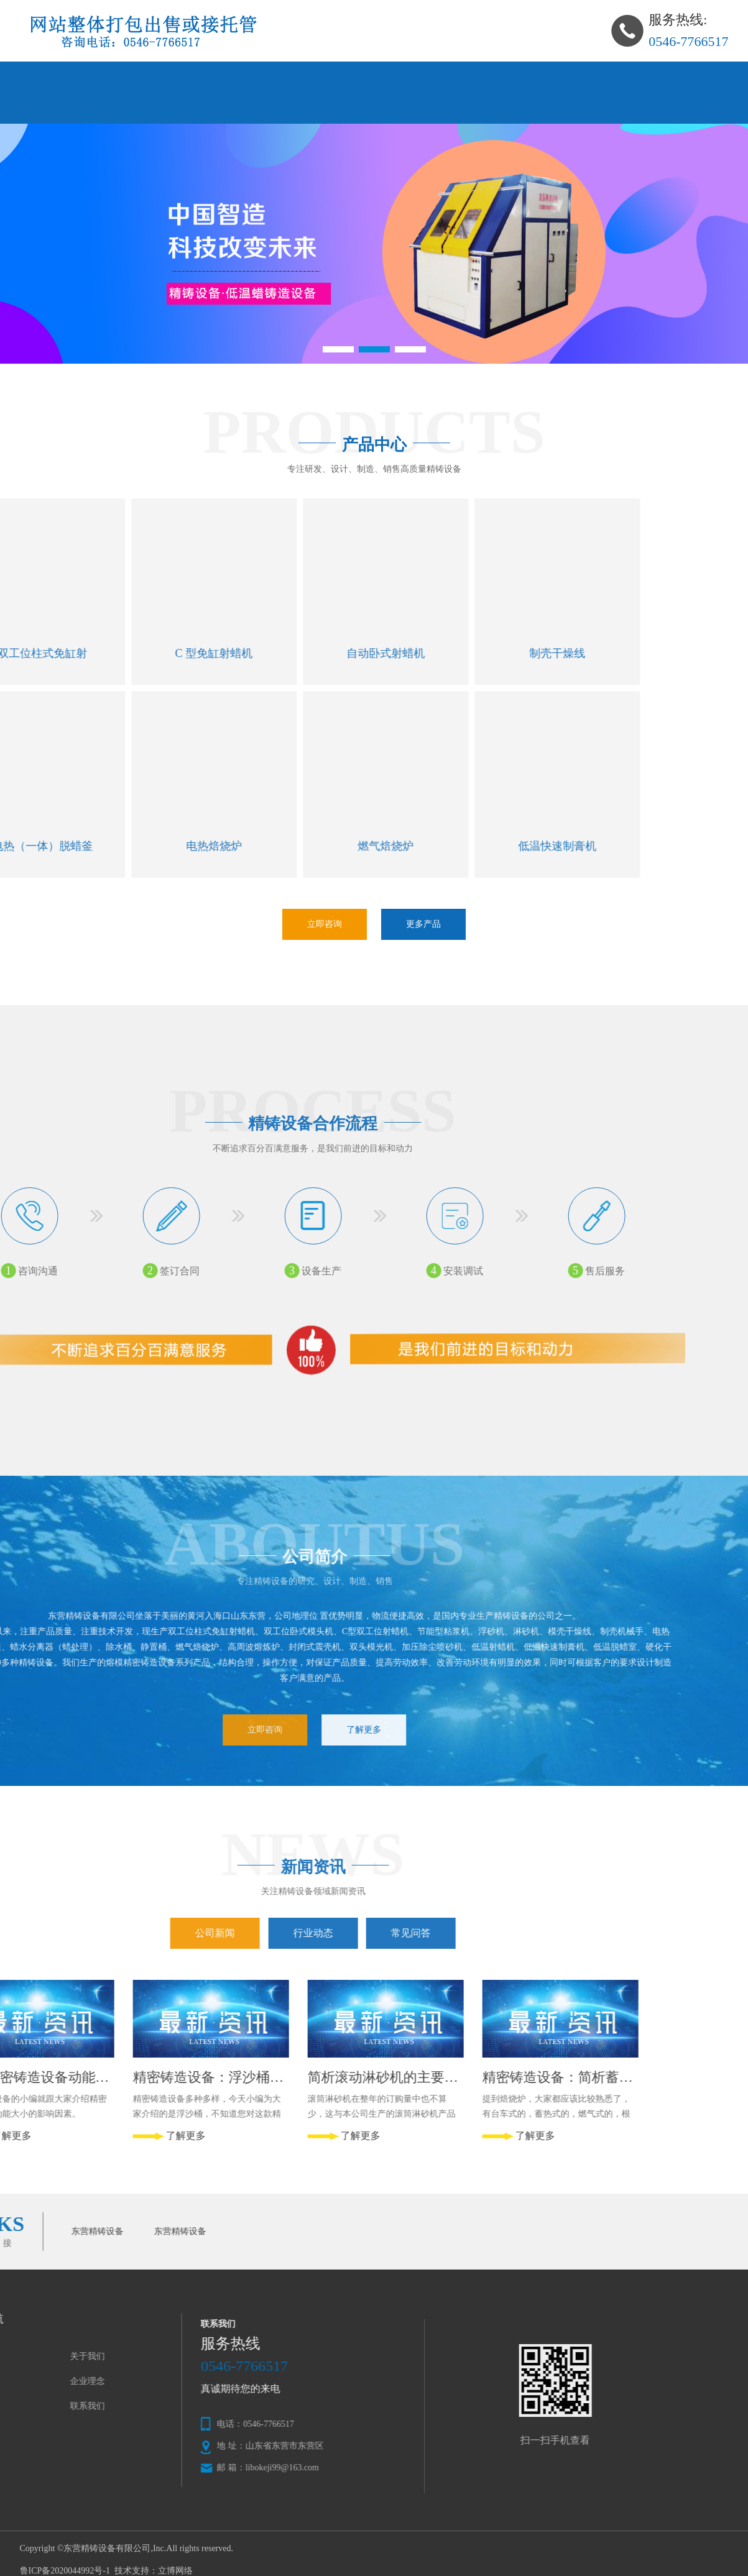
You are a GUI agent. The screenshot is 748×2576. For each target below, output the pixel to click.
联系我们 (199, 108)
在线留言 (79, 108)
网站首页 (79, 77)
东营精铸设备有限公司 (106, 2548)
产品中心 (318, 77)
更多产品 (423, 924)
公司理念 (437, 77)
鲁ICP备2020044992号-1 (65, 2570)
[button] (338, 349)
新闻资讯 (557, 77)
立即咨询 (324, 924)
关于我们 (199, 77)
